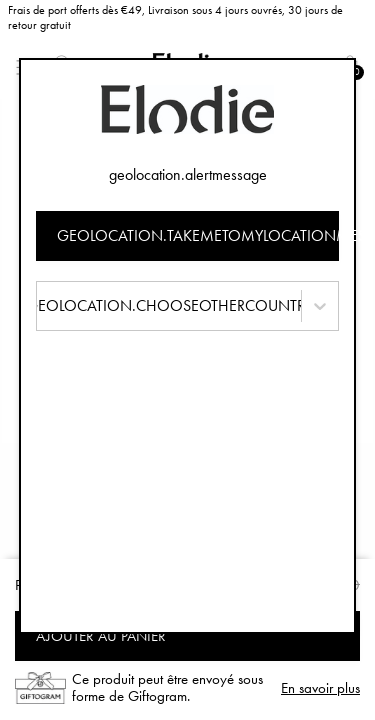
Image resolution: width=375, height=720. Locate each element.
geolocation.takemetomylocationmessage (198, 235)
